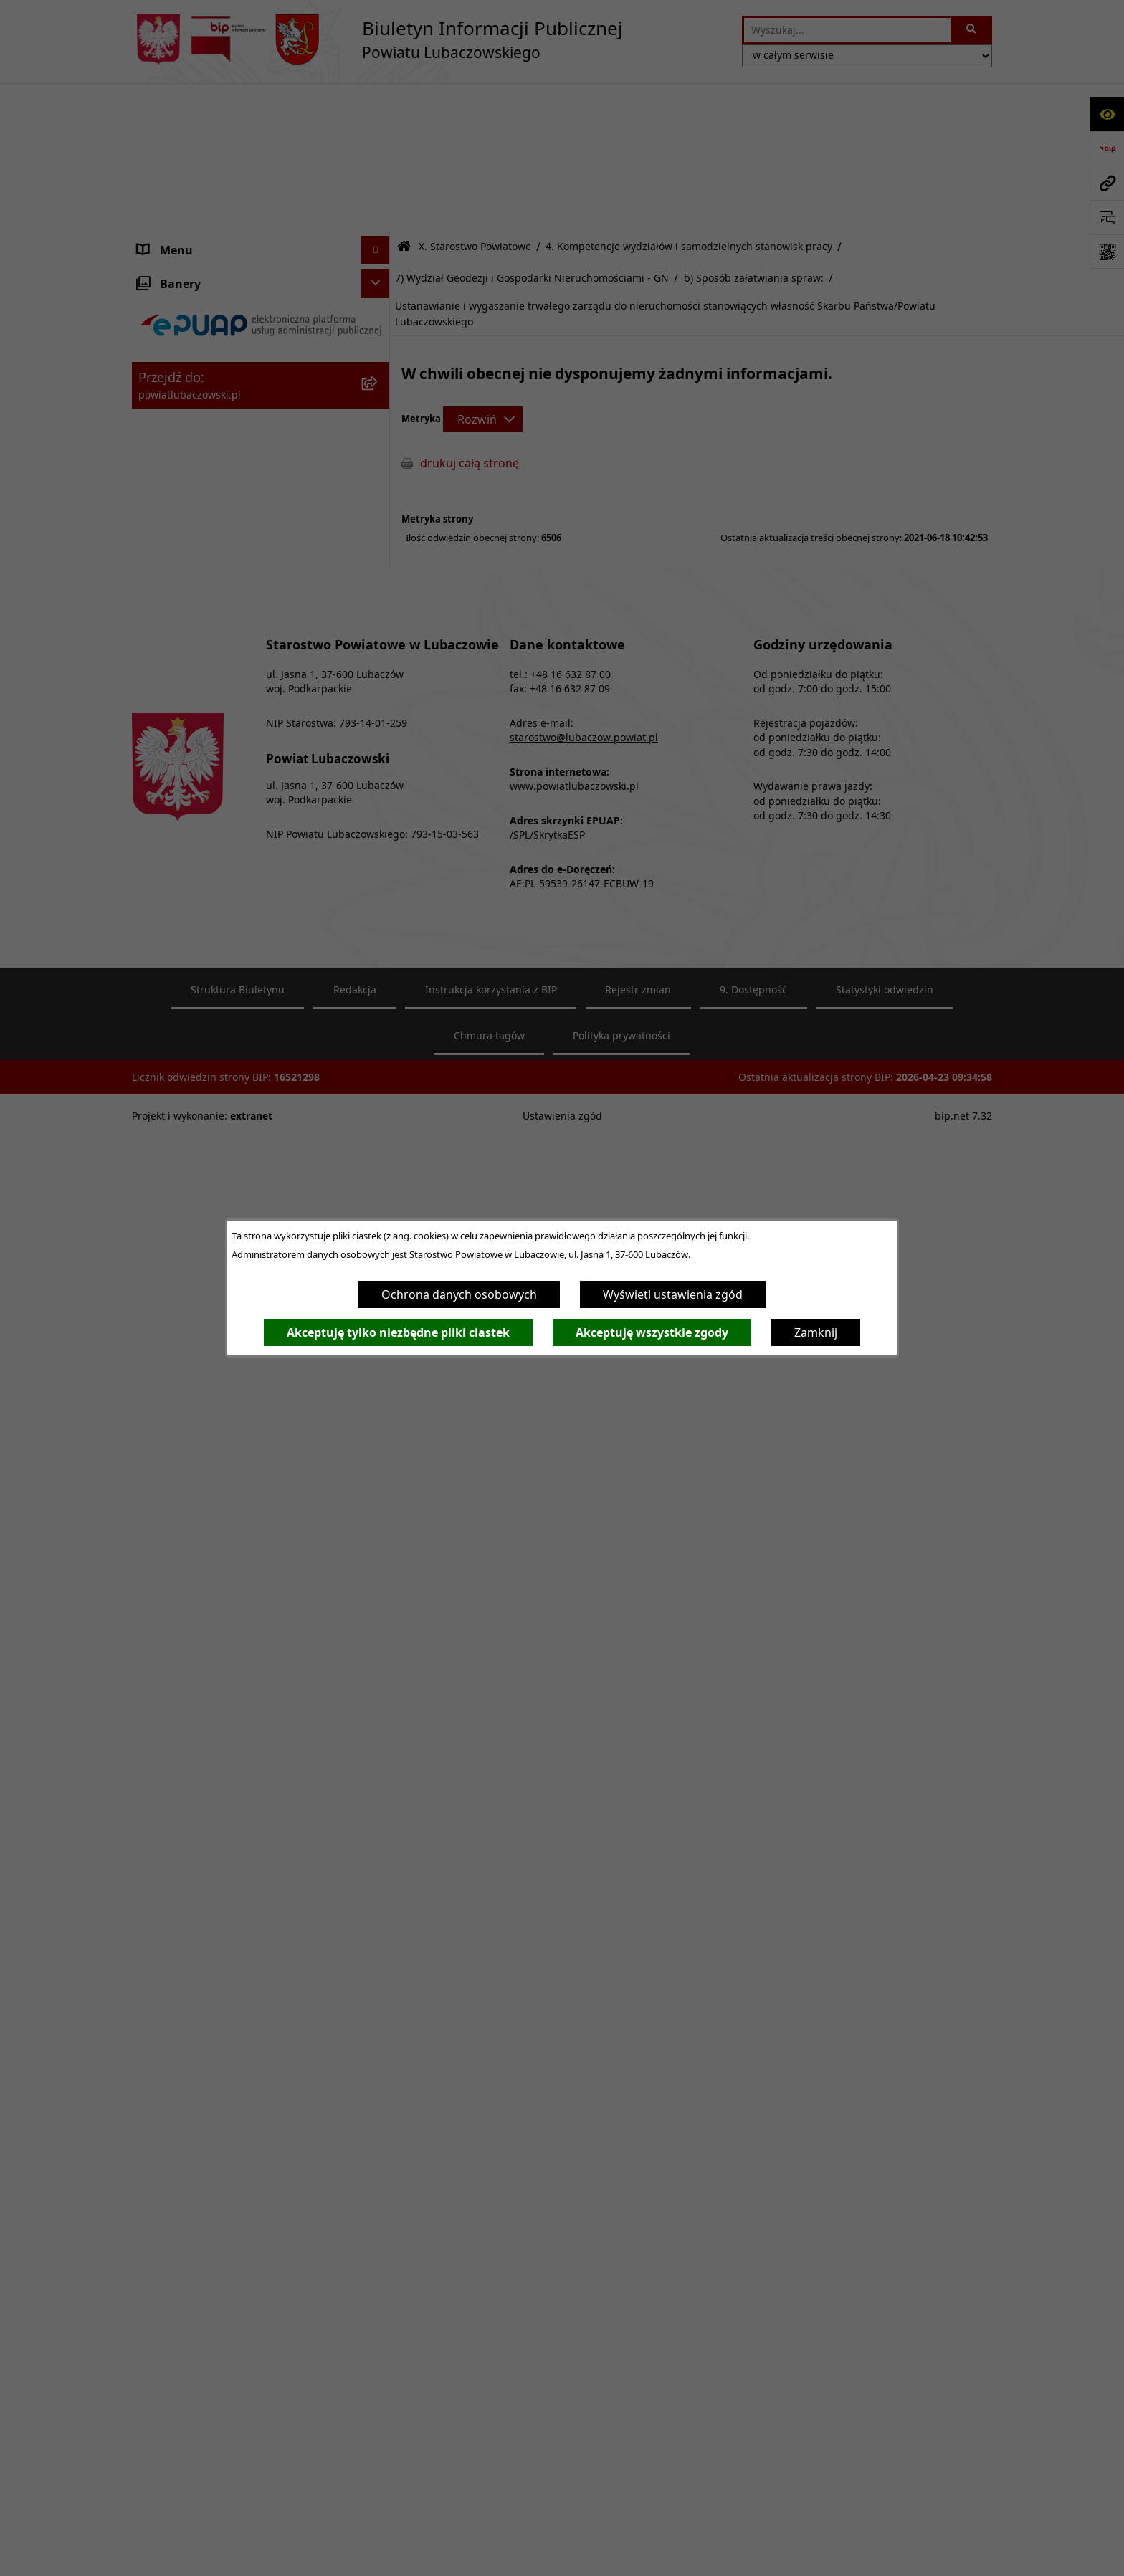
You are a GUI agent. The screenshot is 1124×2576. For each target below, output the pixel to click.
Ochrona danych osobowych (459, 1294)
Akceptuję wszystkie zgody (652, 1332)
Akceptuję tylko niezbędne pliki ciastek (398, 1332)
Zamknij (815, 1332)
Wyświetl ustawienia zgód (673, 1294)
